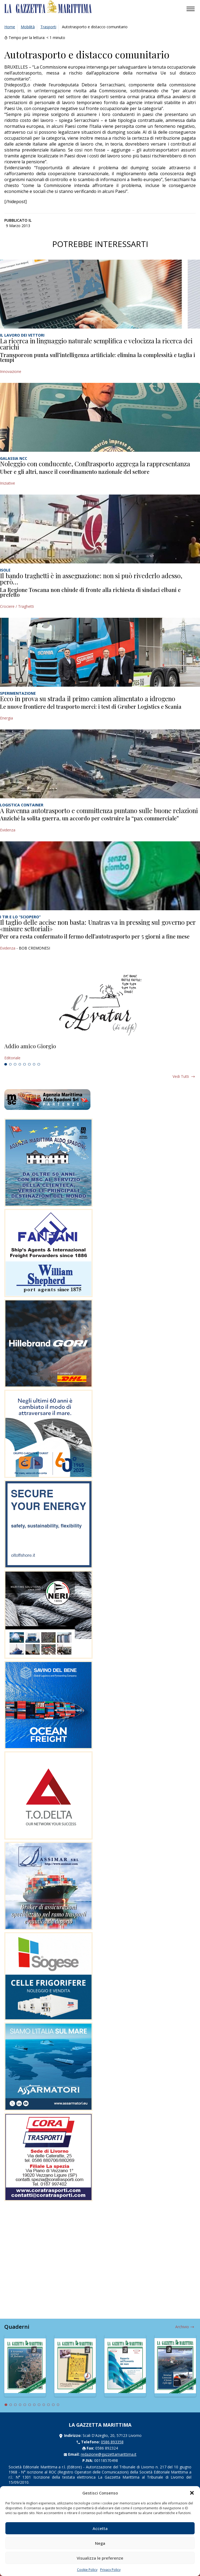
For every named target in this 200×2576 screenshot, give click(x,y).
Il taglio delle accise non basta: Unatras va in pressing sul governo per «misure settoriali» (98, 925)
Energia (6, 718)
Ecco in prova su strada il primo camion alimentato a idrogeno (87, 698)
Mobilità (28, 26)
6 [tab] (29, 1064)
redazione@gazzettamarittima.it (108, 2454)
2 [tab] (10, 1064)
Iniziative (7, 483)
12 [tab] (58, 2405)
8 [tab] (38, 1064)
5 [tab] (24, 1064)
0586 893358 (112, 2441)
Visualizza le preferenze (100, 2558)
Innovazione (10, 371)
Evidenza (7, 829)
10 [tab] (48, 2405)
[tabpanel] (100, 1052)
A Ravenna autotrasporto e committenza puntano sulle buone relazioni (99, 810)
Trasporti (48, 26)
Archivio (182, 2326)
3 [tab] (15, 1064)
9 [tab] (44, 2405)
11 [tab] (53, 2405)
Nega (100, 2543)
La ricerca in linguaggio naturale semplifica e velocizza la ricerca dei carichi (96, 343)
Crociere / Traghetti (17, 606)
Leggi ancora (100, 1052)
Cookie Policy (87, 2569)
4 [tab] (20, 1064)
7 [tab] (34, 1064)
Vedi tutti (181, 1076)
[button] (192, 2493)
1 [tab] (5, 1064)
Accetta (100, 2528)
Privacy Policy (110, 2569)
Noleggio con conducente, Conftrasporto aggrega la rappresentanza (95, 463)
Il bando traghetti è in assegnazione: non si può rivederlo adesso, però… (91, 578)
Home (9, 26)
